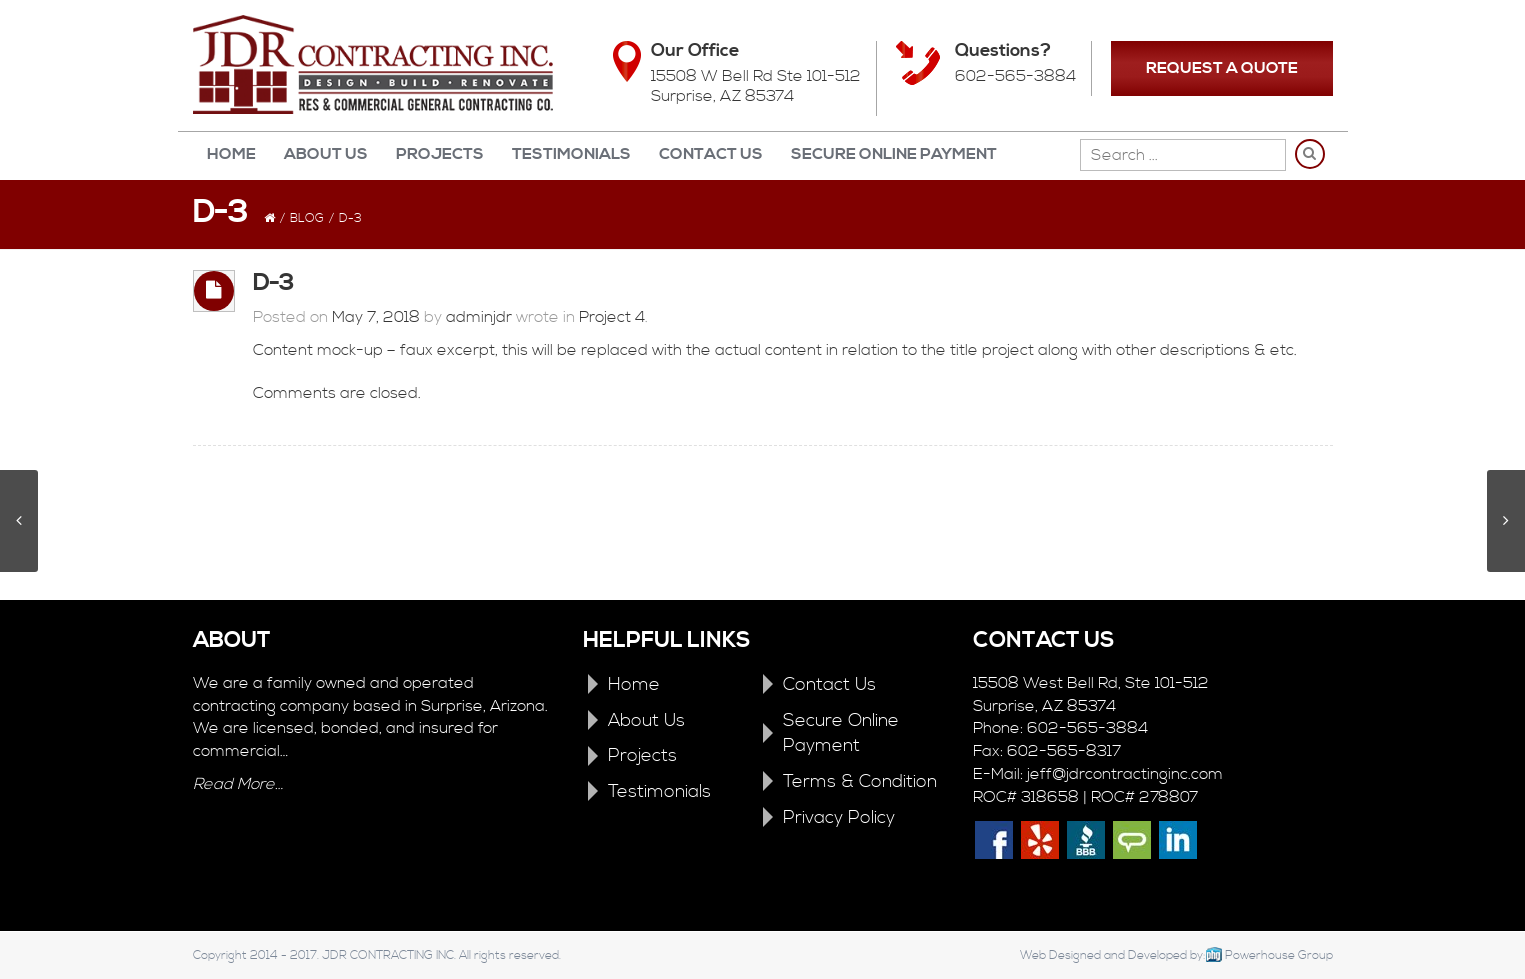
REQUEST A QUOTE (1222, 68)
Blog (307, 218)
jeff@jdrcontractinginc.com (1125, 774)
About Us (326, 154)
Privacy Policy (839, 817)
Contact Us (711, 154)
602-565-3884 (1015, 76)
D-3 (273, 283)
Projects (440, 154)
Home (231, 154)
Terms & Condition (860, 781)
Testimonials (571, 154)
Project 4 (612, 317)
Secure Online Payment (894, 154)
